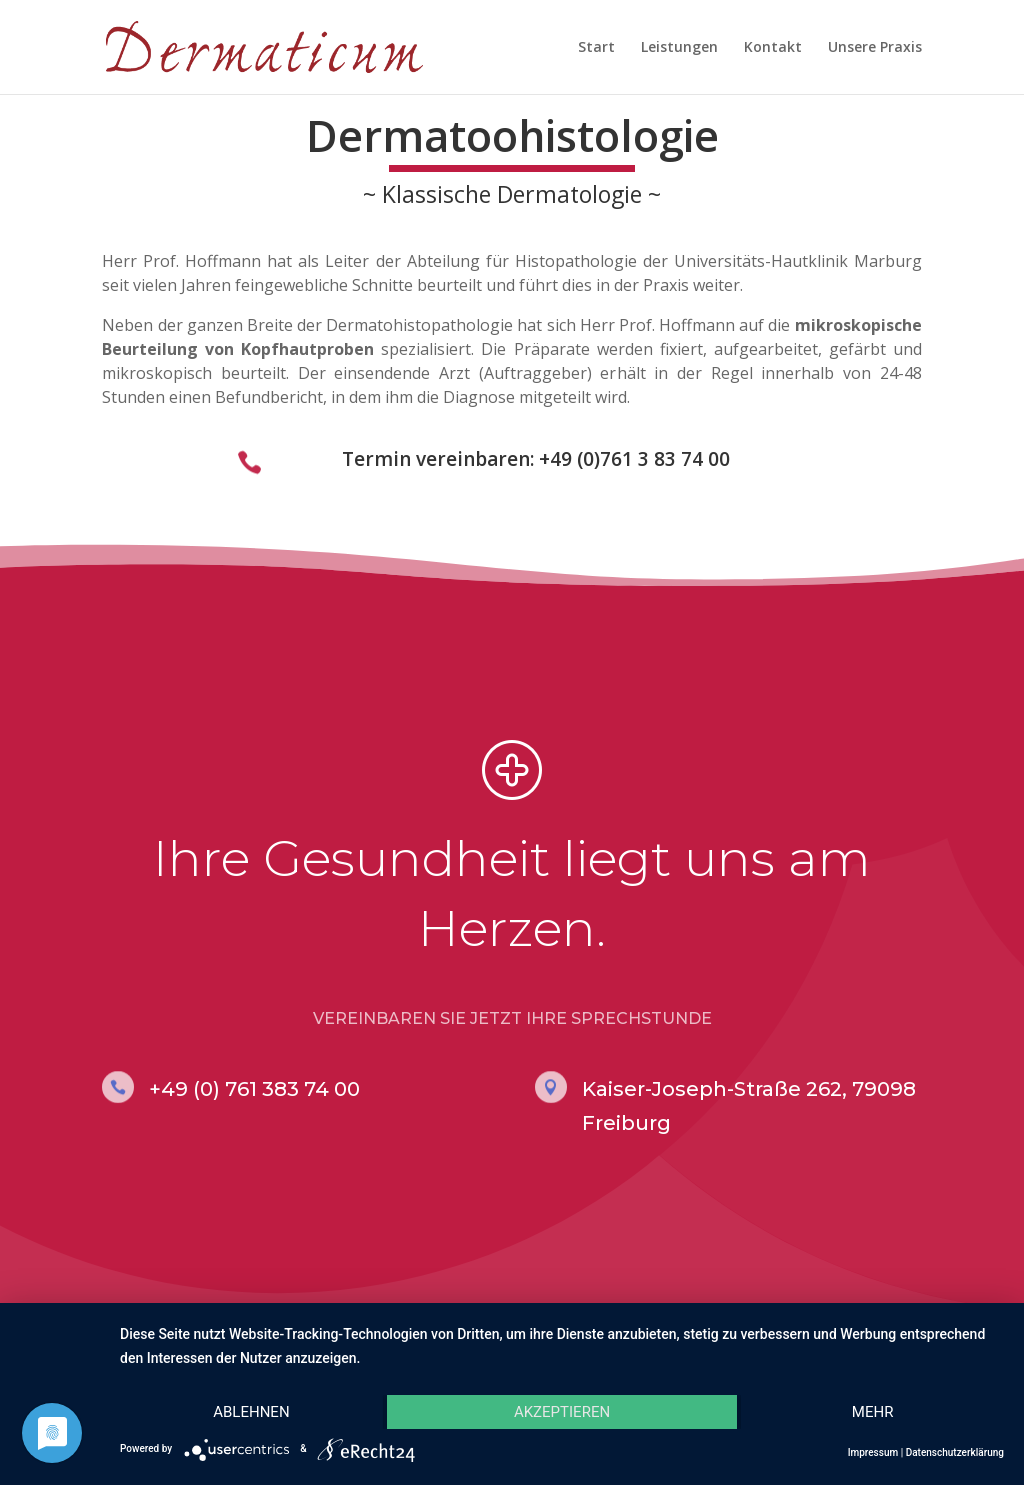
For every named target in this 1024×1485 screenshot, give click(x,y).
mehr (873, 1412)
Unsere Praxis (875, 48)
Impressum (873, 1452)
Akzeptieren (562, 1412)
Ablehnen (251, 1412)
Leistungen (679, 48)
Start (596, 48)
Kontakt (773, 48)
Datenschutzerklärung (955, 1452)
